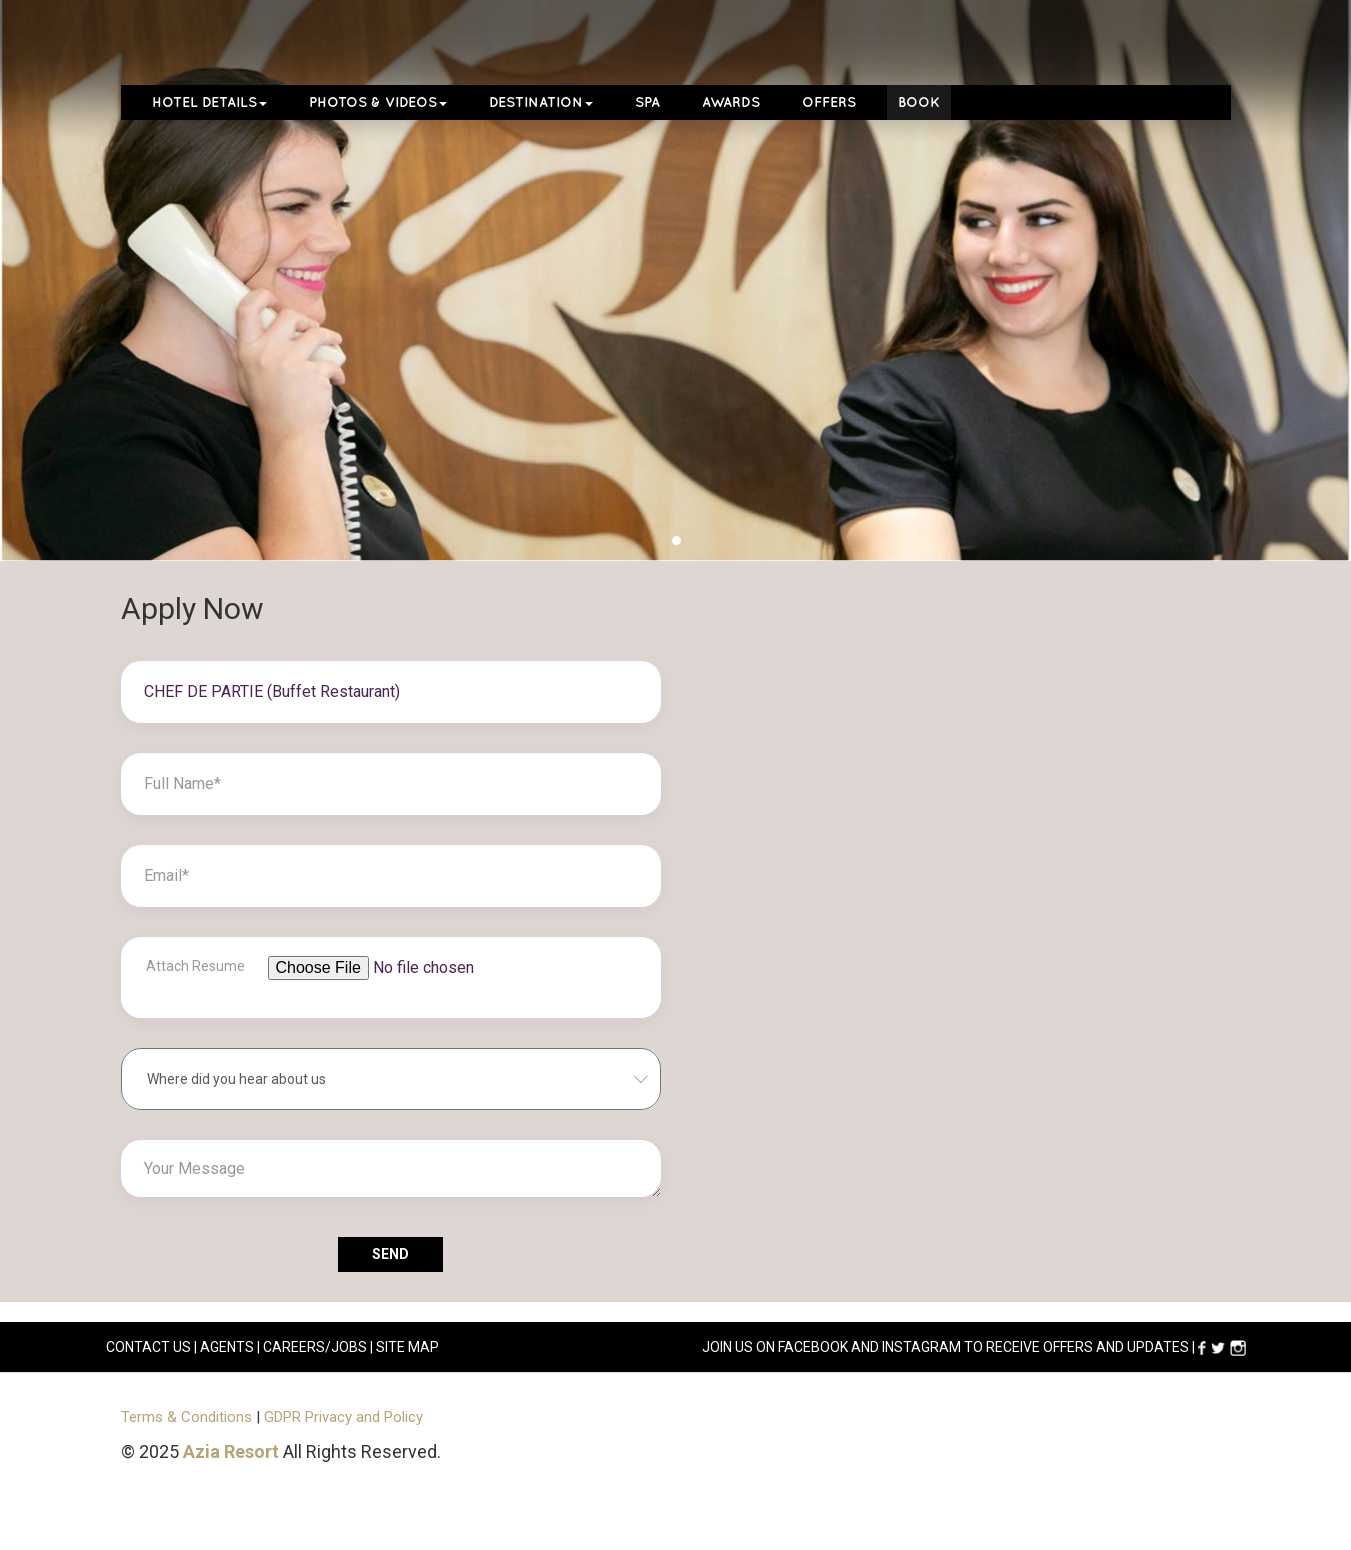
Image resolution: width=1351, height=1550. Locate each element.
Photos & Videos (378, 102)
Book (919, 102)
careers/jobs (315, 1347)
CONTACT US (148, 1347)
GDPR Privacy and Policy (343, 1417)
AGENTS (227, 1347)
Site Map (407, 1347)
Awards (731, 102)
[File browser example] (419, 987)
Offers (829, 102)
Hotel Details (209, 102)
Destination (541, 102)
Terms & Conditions (186, 1417)
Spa (647, 102)
